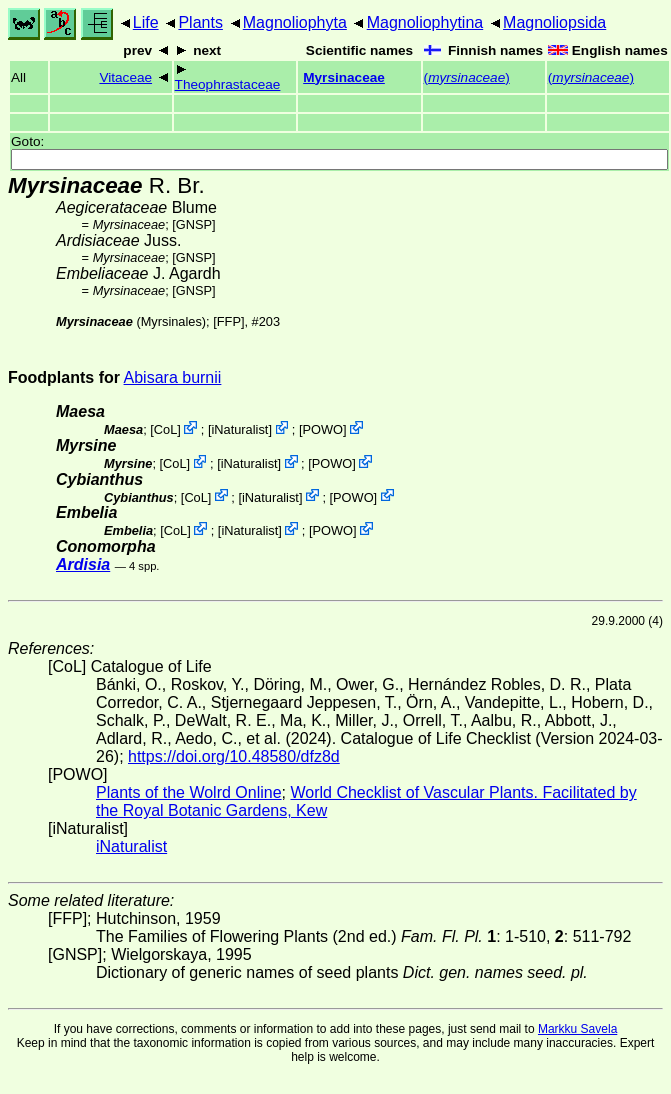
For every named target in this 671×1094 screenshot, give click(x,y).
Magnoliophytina (425, 22)
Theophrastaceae (228, 84)
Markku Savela (577, 1029)
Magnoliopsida (554, 22)
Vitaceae (125, 77)
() (467, 77)
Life (146, 22)
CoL (165, 429)
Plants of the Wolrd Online (189, 792)
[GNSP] (193, 224)
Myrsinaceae (344, 77)
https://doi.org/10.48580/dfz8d (234, 756)
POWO (323, 429)
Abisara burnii (173, 377)
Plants (200, 22)
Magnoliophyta (295, 22)
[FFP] (228, 321)
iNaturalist (239, 429)
